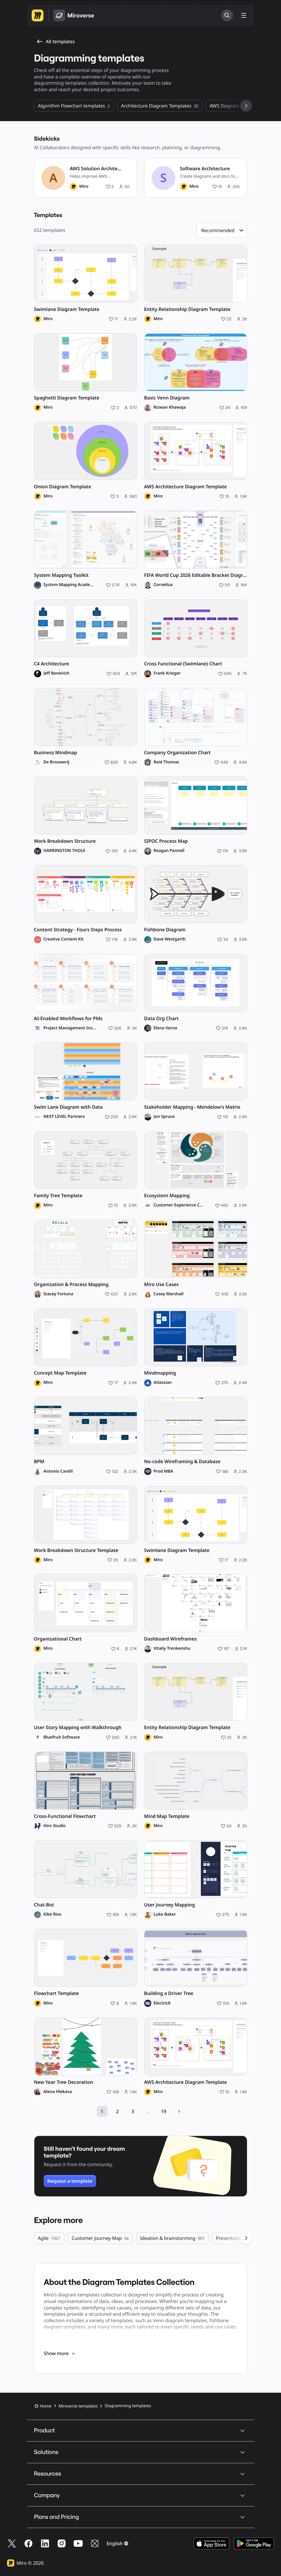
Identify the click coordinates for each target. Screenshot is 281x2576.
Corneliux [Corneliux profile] (163, 585)
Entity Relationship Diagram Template (187, 309)
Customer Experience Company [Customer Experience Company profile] (179, 1205)
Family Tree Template (58, 1195)
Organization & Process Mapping (71, 1284)
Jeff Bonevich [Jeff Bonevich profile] (57, 673)
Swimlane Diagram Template (66, 309)
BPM (39, 1461)
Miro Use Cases (161, 1284)
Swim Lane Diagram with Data (68, 1107)
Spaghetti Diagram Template (66, 398)
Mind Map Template (167, 1816)
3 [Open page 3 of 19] (132, 2111)
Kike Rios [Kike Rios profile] (53, 1914)
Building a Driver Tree (168, 1993)
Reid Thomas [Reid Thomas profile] (166, 762)
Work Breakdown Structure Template (76, 1550)
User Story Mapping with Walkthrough (78, 1727)
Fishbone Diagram (165, 930)
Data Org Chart (161, 1018)
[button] (222, 230)
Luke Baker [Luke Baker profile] (165, 1914)
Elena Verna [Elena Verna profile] (165, 1028)
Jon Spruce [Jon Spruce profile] (164, 1116)
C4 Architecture (51, 664)
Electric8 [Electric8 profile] (162, 2003)
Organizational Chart (58, 1639)
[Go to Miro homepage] (38, 15)
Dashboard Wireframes (170, 1639)
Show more (60, 2353)
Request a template (69, 2181)
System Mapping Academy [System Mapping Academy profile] (69, 585)
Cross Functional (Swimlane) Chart (183, 664)
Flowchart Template (56, 1993)
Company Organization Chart (177, 752)
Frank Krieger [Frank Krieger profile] (167, 673)
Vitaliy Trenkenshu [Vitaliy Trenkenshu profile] (172, 1648)
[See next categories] (246, 106)
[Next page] (179, 2111)
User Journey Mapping (169, 1905)
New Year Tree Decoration (63, 2082)
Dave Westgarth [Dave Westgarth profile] (170, 939)
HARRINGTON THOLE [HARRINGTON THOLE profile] (64, 850)
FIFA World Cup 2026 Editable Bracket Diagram (195, 575)
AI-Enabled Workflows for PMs (68, 1018)
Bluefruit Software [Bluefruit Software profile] (62, 1737)
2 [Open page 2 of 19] (117, 2111)
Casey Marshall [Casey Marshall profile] (169, 1294)
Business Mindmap (55, 752)
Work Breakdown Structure (65, 841)
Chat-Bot (44, 1905)
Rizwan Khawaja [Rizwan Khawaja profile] (170, 407)
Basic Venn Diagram (167, 398)
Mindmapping (160, 1373)
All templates (55, 41)
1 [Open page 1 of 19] (102, 2111)
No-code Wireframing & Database (182, 1461)
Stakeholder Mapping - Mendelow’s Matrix (192, 1107)
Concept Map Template (60, 1373)
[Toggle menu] (244, 15)
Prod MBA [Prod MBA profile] (163, 1471)
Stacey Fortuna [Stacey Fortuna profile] (58, 1294)
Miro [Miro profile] (84, 186)
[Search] (227, 15)
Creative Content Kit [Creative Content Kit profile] (64, 939)
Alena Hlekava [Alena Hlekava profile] (58, 2091)
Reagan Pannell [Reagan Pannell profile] (169, 850)
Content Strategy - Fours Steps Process (78, 930)
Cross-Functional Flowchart (65, 1816)
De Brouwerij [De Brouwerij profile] (56, 762)
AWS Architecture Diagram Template (185, 487)
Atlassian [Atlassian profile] (163, 1382)
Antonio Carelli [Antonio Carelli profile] (58, 1471)
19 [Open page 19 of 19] (163, 2111)
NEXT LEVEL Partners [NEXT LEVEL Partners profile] (64, 1116)
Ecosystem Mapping (167, 1195)
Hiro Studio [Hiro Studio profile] (55, 1826)
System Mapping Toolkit (61, 575)
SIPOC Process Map (166, 841)
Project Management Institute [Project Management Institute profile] (70, 1028)
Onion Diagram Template (62, 487)
